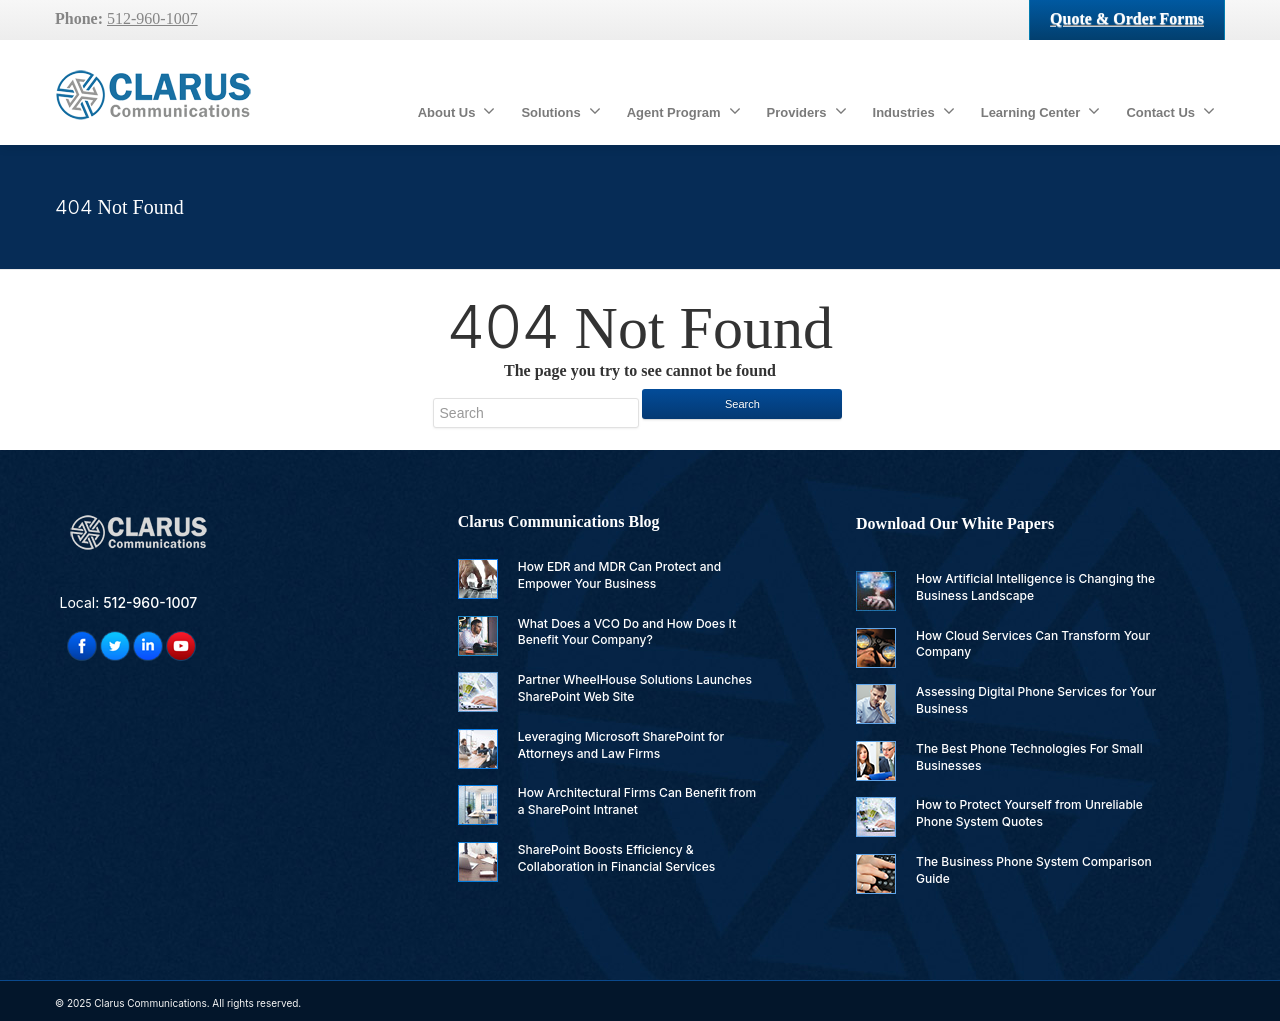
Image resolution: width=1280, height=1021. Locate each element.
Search (742, 404)
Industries (914, 111)
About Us (457, 111)
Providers (807, 111)
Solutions (560, 111)
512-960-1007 (152, 18)
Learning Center (1041, 111)
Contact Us (1170, 111)
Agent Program (684, 111)
